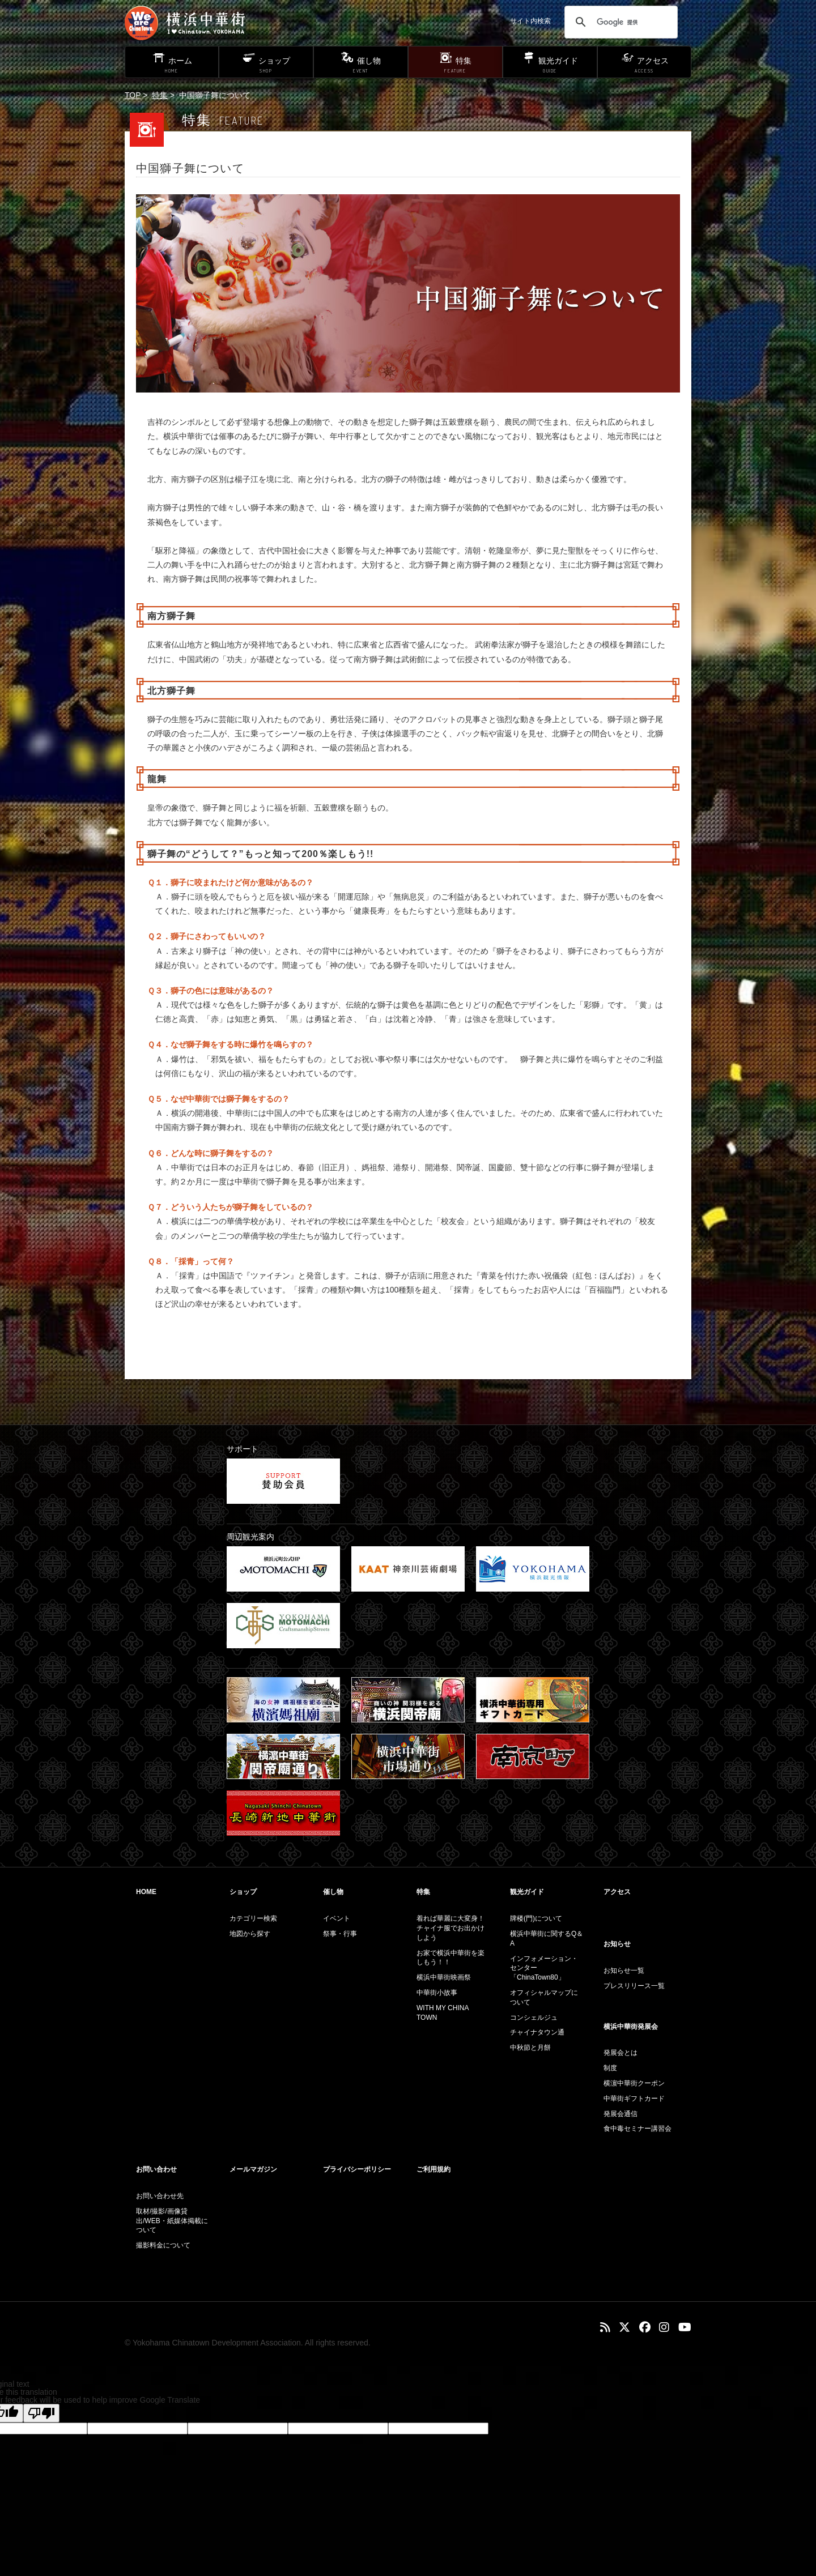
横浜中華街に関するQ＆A (546, 1938)
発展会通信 (621, 2114)
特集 (160, 95)
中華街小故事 (436, 1993)
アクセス (617, 1892)
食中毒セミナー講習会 (638, 2129)
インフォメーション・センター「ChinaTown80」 (544, 1968)
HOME (146, 1892)
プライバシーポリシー (357, 2169)
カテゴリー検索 (253, 1918)
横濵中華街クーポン (634, 2083)
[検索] (619, 22)
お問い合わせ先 (160, 2196)
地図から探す (250, 1934)
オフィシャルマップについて (544, 1997)
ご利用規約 (433, 2169)
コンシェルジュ (534, 2017)
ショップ (243, 1892)
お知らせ (617, 1944)
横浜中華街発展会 (631, 2027)
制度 (610, 2068)
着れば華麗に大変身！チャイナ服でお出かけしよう (450, 1928)
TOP (133, 95)
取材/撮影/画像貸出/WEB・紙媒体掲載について (172, 2220)
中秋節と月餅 (530, 2048)
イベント (336, 1918)
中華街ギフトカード (634, 2098)
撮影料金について (163, 2245)
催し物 (333, 1892)
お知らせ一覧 (624, 1970)
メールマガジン (253, 2169)
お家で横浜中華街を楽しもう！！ (450, 1958)
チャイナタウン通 (537, 2032)
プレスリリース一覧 (634, 1986)
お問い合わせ (156, 2169)
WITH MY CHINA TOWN (442, 2012)
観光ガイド (527, 1892)
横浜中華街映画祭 (443, 1977)
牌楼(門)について (536, 1918)
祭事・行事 (340, 1934)
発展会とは (621, 2053)
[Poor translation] (41, 2413)
